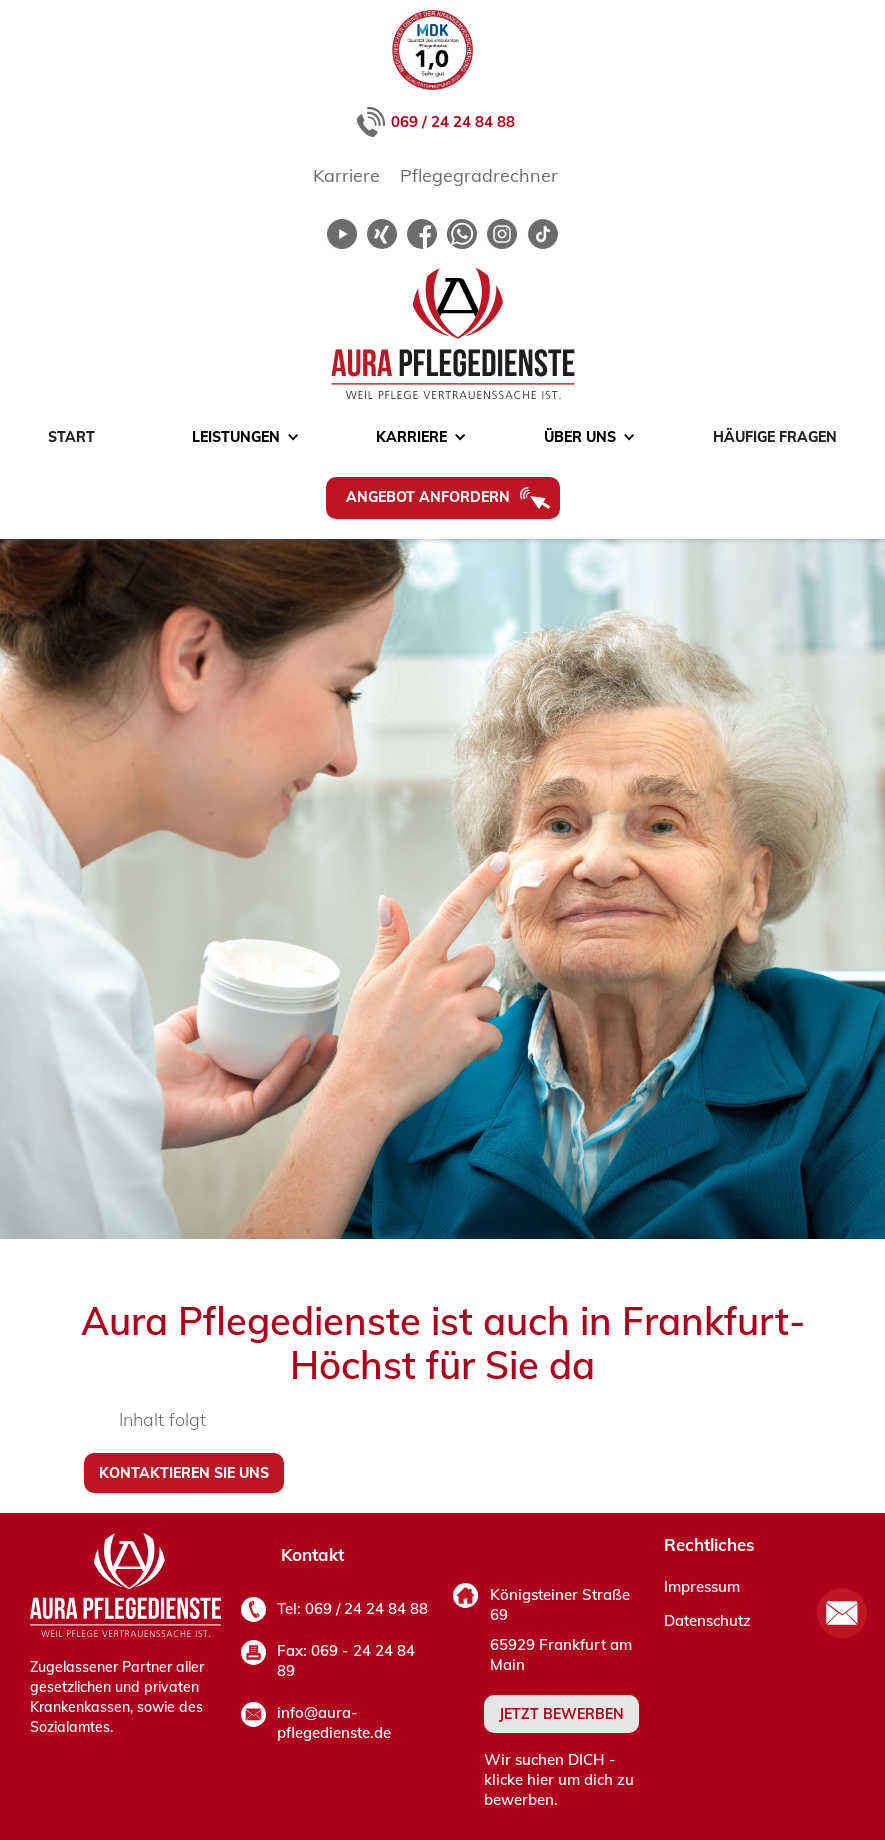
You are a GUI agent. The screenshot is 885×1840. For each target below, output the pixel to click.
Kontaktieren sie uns (184, 1473)
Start (71, 437)
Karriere (346, 175)
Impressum (702, 1586)
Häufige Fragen (775, 437)
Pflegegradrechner (479, 175)
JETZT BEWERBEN (561, 1714)
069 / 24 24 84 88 (453, 121)
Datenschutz (707, 1620)
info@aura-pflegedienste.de (334, 1722)
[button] (236, 437)
